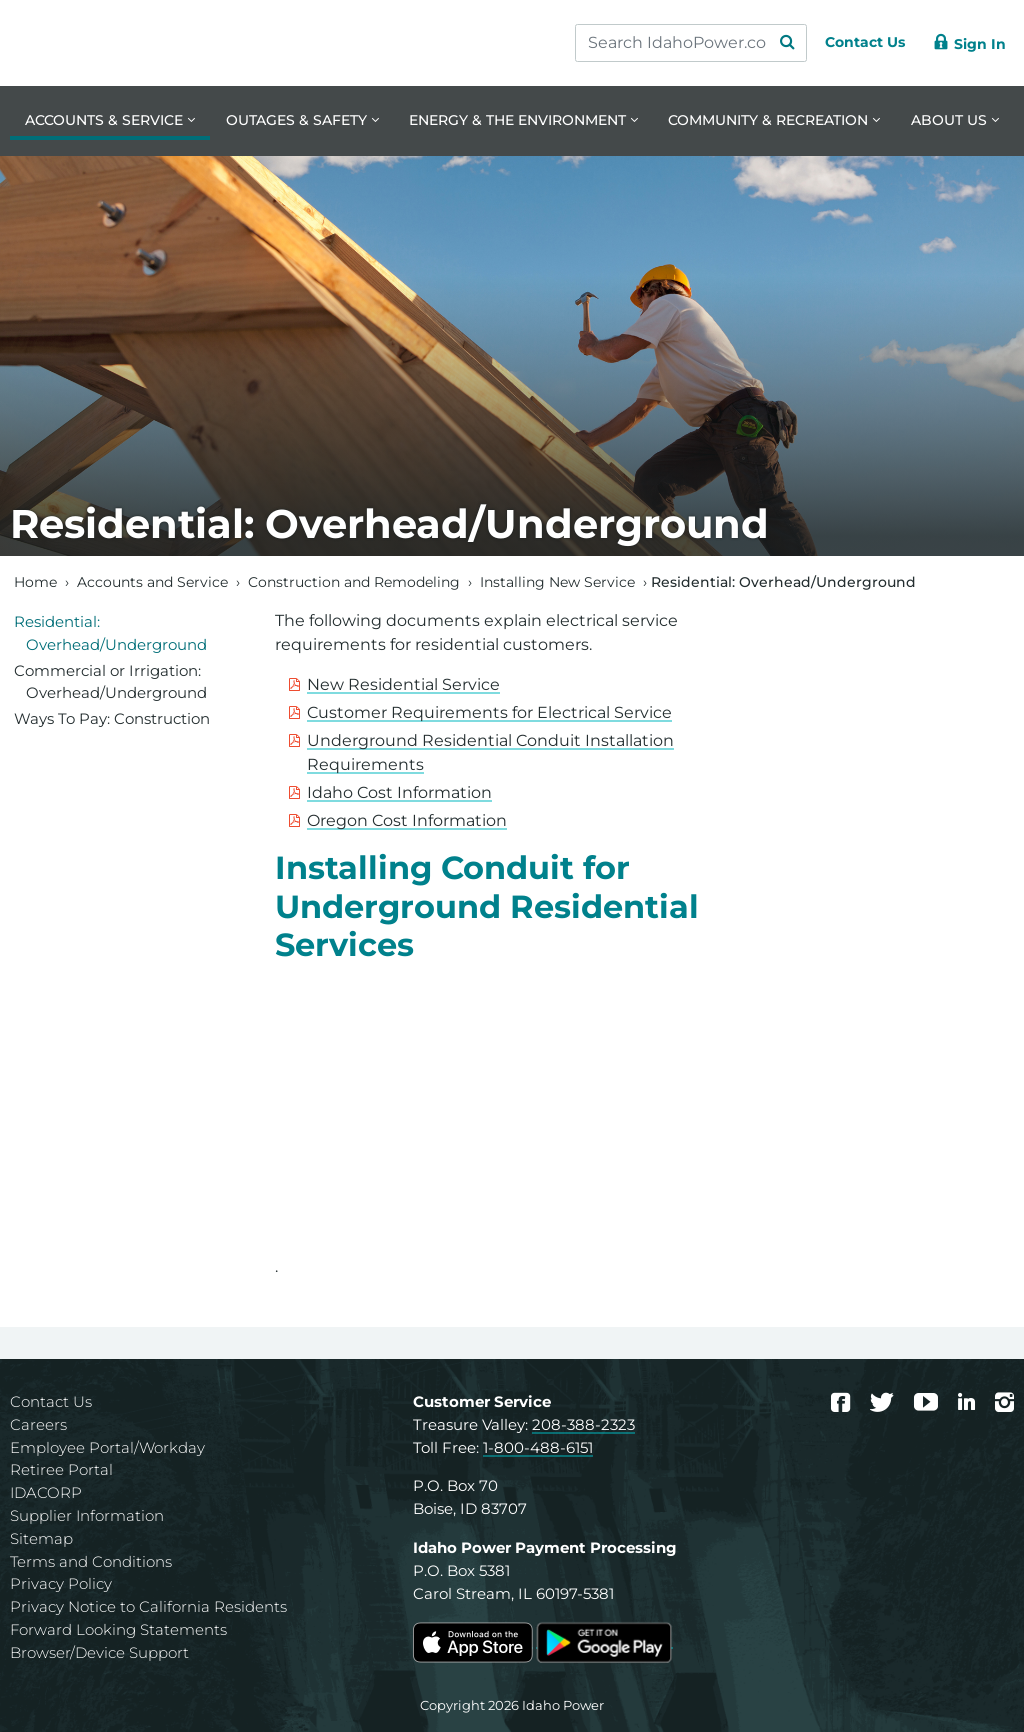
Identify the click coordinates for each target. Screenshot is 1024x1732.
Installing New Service (557, 582)
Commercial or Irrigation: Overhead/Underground (110, 682)
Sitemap (41, 1538)
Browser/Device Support (99, 1652)
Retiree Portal (61, 1469)
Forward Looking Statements (118, 1629)
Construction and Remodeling (354, 582)
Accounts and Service (152, 582)
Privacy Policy (61, 1583)
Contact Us (51, 1401)
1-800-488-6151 (538, 1447)
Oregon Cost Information (407, 820)
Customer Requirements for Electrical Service (489, 712)
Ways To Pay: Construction (112, 718)
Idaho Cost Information (399, 792)
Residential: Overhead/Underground (110, 633)
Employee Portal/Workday (107, 1447)
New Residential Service (403, 684)
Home (35, 582)
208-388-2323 (583, 1424)
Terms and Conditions (91, 1561)
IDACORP (46, 1492)
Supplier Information (87, 1515)
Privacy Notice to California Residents (148, 1606)
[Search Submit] (768, 43)
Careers (38, 1424)
